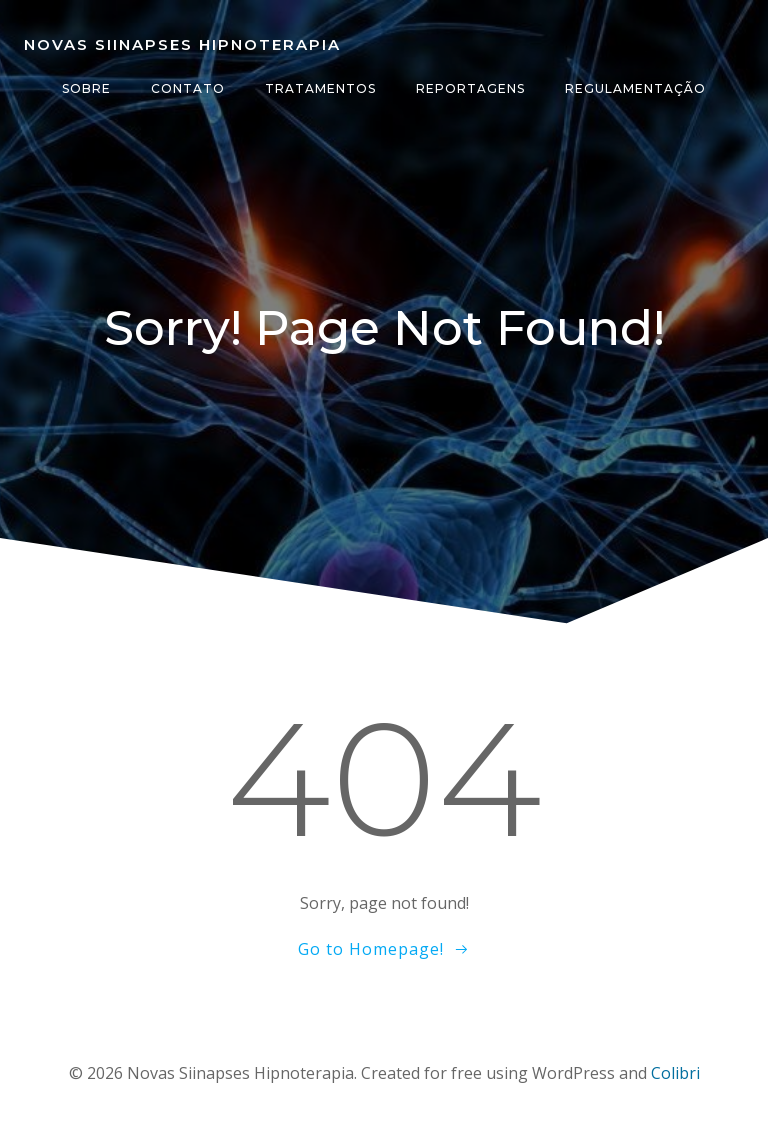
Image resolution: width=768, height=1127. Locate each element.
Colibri (675, 1073)
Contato (188, 88)
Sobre (86, 88)
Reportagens (470, 88)
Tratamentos (320, 88)
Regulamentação (635, 88)
